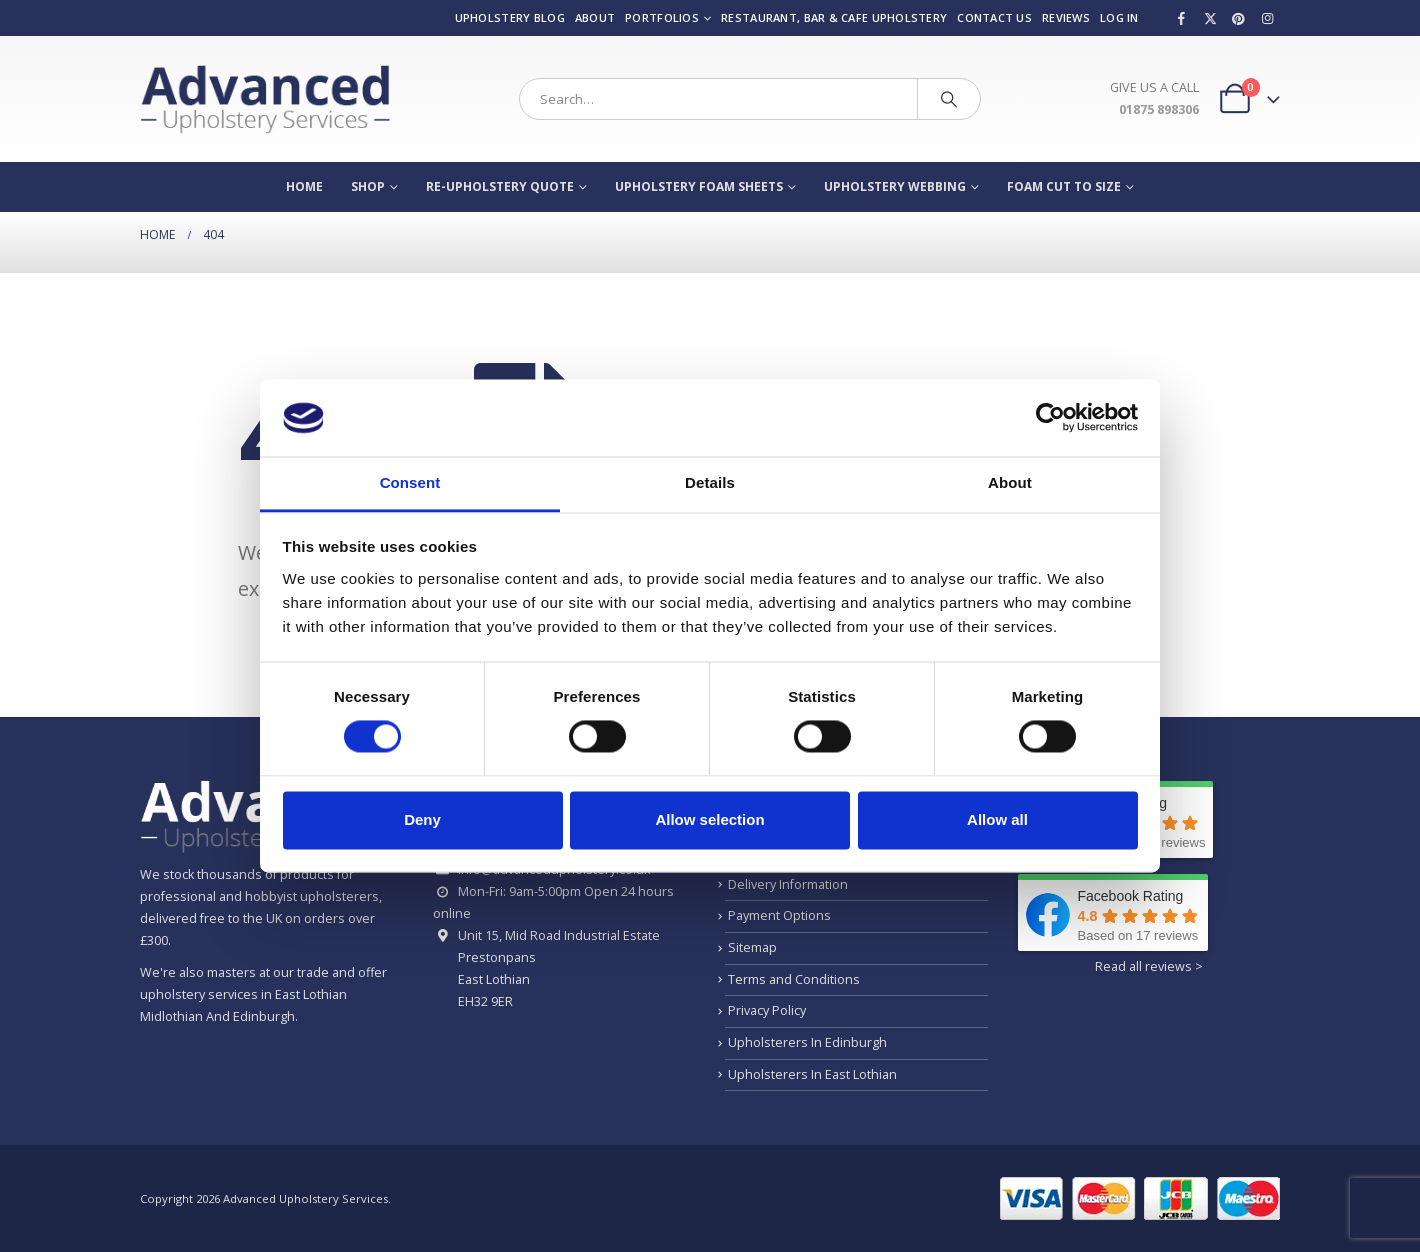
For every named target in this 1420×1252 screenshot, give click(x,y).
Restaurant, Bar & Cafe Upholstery (834, 17)
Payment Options (779, 915)
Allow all (997, 819)
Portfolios (662, 17)
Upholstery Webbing (895, 186)
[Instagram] (1267, 18)
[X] (1210, 18)
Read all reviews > (1149, 966)
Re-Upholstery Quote (500, 186)
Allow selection (709, 819)
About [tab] (1010, 482)
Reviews (1066, 17)
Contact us (994, 17)
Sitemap (752, 947)
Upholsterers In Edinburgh (807, 1042)
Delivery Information (788, 884)
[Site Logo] (265, 99)
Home (304, 186)
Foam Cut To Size (1064, 186)
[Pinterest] (1239, 18)
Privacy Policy (767, 1010)
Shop (368, 186)
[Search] (949, 99)
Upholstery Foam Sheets (699, 186)
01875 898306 (1159, 109)
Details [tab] (710, 482)
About (595, 17)
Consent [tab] (410, 482)
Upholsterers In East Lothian (812, 1074)
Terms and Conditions (794, 979)
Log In (1119, 17)
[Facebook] (1182, 18)
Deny (422, 819)
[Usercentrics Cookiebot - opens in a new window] (1050, 418)
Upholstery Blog (510, 17)
